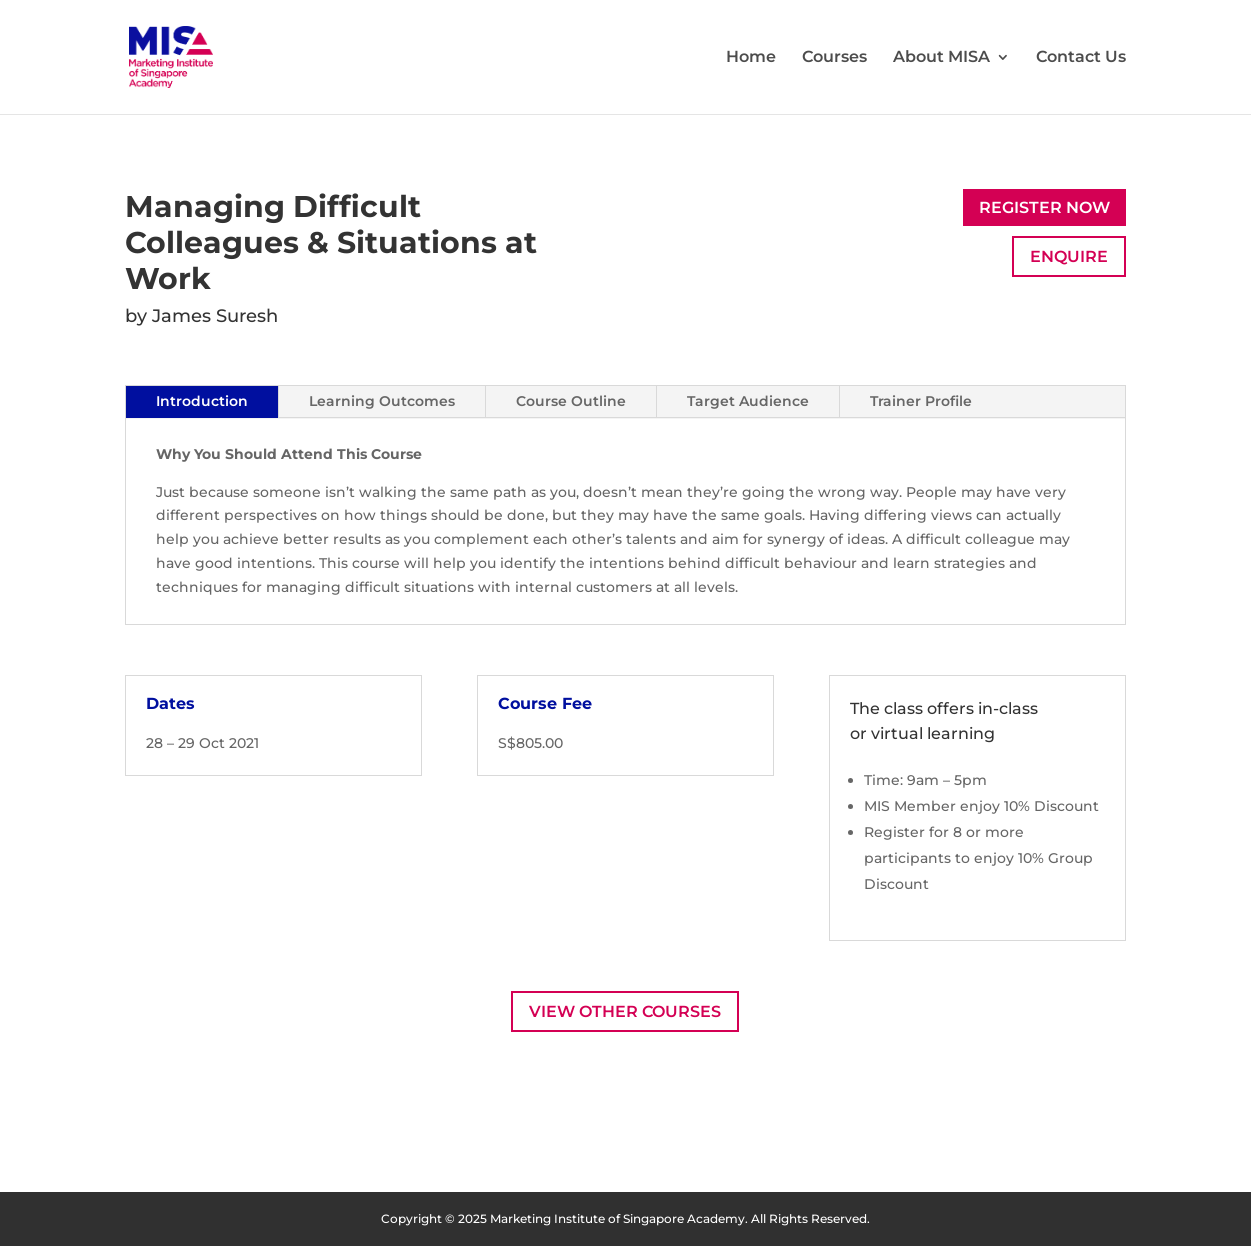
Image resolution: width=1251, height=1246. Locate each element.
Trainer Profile (921, 401)
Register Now (1044, 207)
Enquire (1069, 256)
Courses (834, 58)
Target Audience (748, 401)
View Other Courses (625, 1011)
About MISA (941, 58)
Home (751, 58)
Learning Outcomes (382, 401)
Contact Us (1081, 58)
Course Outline (571, 401)
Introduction (202, 401)
